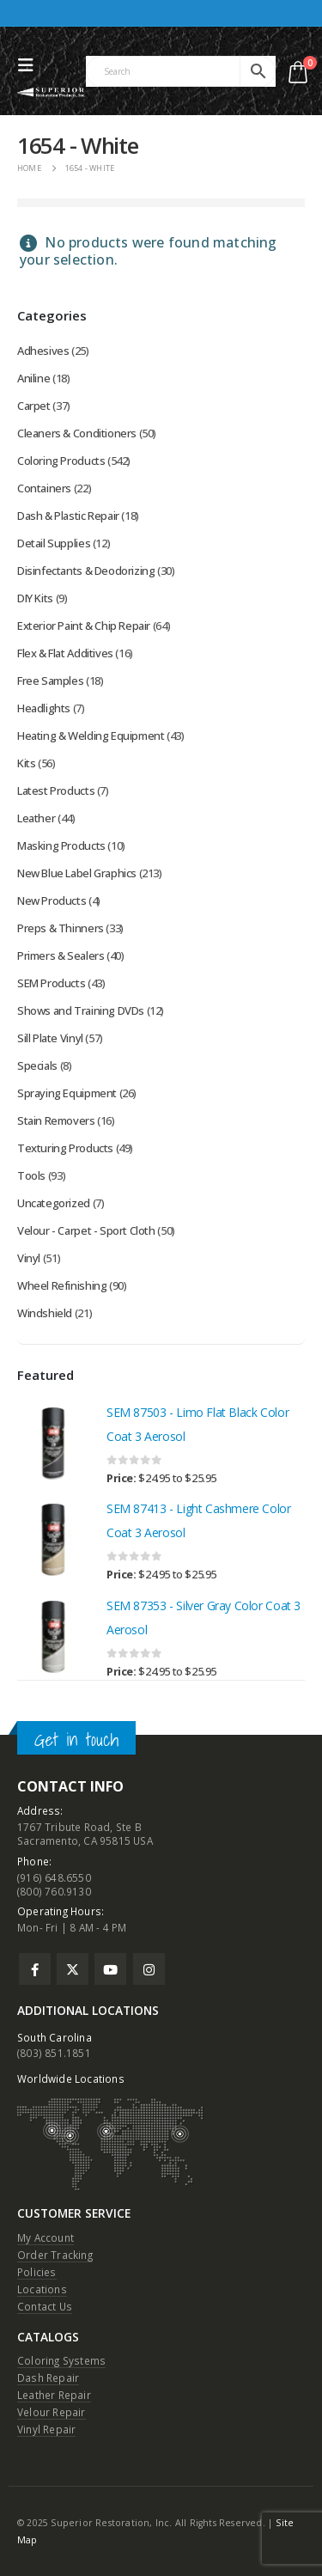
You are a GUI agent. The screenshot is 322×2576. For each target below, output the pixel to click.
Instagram (149, 1969)
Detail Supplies (53, 543)
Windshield (44, 1313)
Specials (37, 1065)
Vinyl (28, 1258)
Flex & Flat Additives (65, 653)
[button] (30, 65)
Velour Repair (51, 2412)
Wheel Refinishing (61, 1285)
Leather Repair (54, 2395)
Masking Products (61, 845)
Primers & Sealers (60, 955)
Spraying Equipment (67, 1093)
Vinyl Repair (46, 2429)
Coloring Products (61, 460)
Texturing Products (65, 1148)
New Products (51, 900)
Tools (31, 1175)
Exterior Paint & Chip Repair (83, 625)
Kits (26, 763)
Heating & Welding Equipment (90, 735)
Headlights (43, 708)
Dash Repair (48, 2377)
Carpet (34, 405)
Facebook (35, 1969)
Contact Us (44, 2306)
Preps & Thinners (60, 928)
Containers (44, 488)
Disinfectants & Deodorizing (86, 570)
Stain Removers (56, 1120)
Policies (37, 2272)
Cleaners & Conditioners (77, 433)
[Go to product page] (53, 1443)
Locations (42, 2289)
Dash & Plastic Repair (68, 515)
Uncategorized (53, 1203)
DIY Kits (35, 598)
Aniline (33, 378)
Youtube (110, 1969)
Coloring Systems (61, 2360)
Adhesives (43, 350)
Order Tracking (55, 2255)
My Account (45, 2237)
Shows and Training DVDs (80, 1010)
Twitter (72, 1969)
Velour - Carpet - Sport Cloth (86, 1230)
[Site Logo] (51, 92)
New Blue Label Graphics (77, 873)
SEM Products (51, 983)
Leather (36, 818)
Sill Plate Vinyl (50, 1038)
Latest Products (55, 790)
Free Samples (50, 680)
